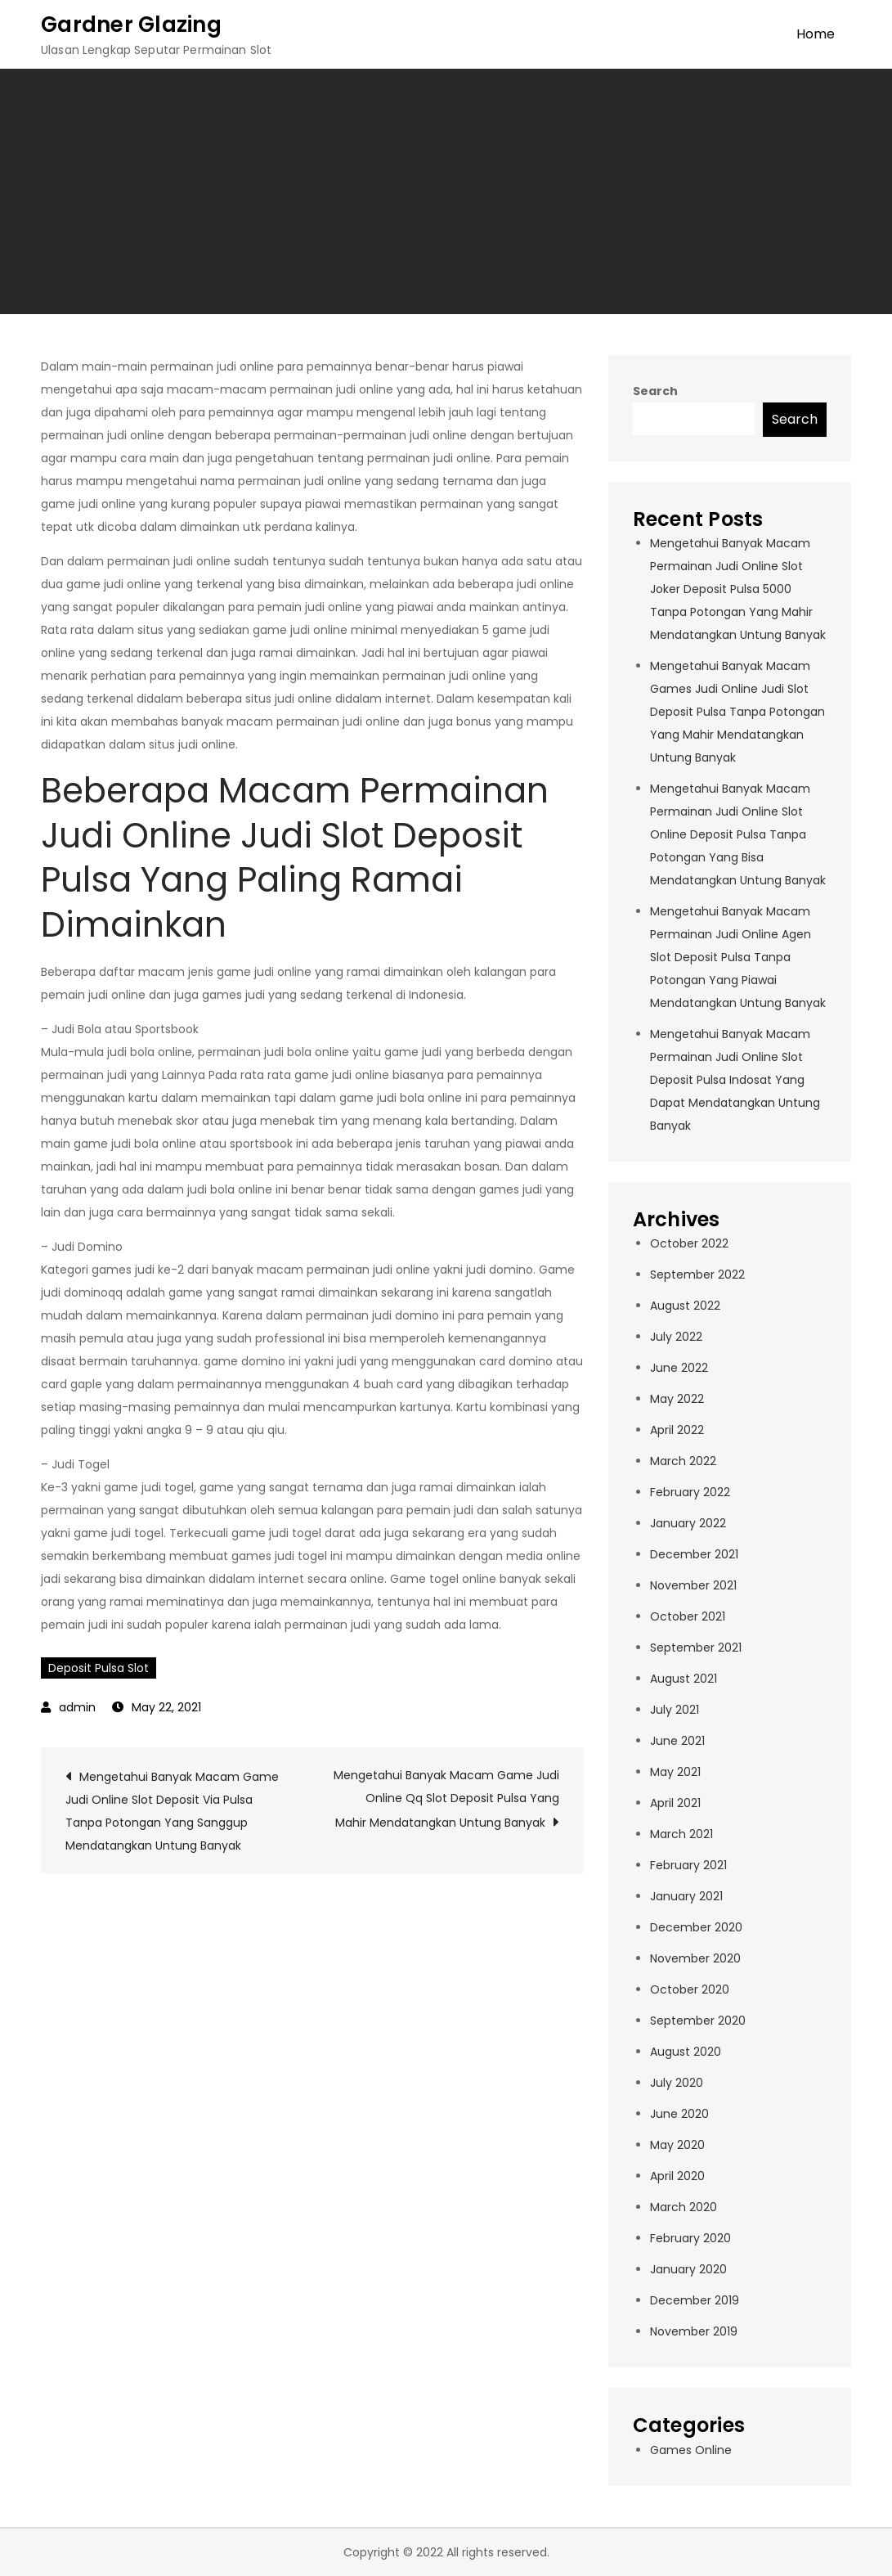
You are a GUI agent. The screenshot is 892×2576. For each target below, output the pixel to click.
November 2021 (693, 1585)
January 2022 (688, 1523)
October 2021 (687, 1616)
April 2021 (675, 1803)
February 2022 (690, 1492)
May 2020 (677, 2145)
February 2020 (690, 2238)
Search (655, 391)
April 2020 (677, 2176)
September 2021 (696, 1647)
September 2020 (698, 2020)
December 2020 (696, 1927)
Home (815, 34)
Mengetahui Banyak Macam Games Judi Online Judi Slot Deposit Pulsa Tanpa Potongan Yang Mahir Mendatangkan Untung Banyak (737, 712)
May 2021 (675, 1772)
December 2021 (694, 1554)
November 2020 (695, 1958)
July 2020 (676, 2083)
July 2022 (676, 1336)
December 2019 (694, 2300)
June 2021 (677, 1741)
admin (77, 1707)
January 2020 (688, 2269)
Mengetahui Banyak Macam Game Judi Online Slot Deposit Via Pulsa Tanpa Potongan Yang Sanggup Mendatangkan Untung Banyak (172, 1811)
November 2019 (693, 2331)
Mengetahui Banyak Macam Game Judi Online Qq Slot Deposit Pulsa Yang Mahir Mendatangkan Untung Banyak (446, 1799)
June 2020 (679, 2114)
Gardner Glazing (131, 24)
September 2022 (697, 1274)
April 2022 (677, 1430)
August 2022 (685, 1305)
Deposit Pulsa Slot (98, 1668)
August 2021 (683, 1678)
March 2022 (683, 1461)
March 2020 (683, 2207)
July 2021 (674, 1710)
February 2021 (688, 1865)
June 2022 (679, 1368)
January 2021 (686, 1896)
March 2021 (681, 1834)
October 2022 (689, 1243)
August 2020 (685, 2051)
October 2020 (689, 1989)
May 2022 (677, 1399)
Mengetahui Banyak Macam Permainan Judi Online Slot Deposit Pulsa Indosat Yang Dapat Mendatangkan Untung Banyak (735, 1080)
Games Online (691, 2450)
